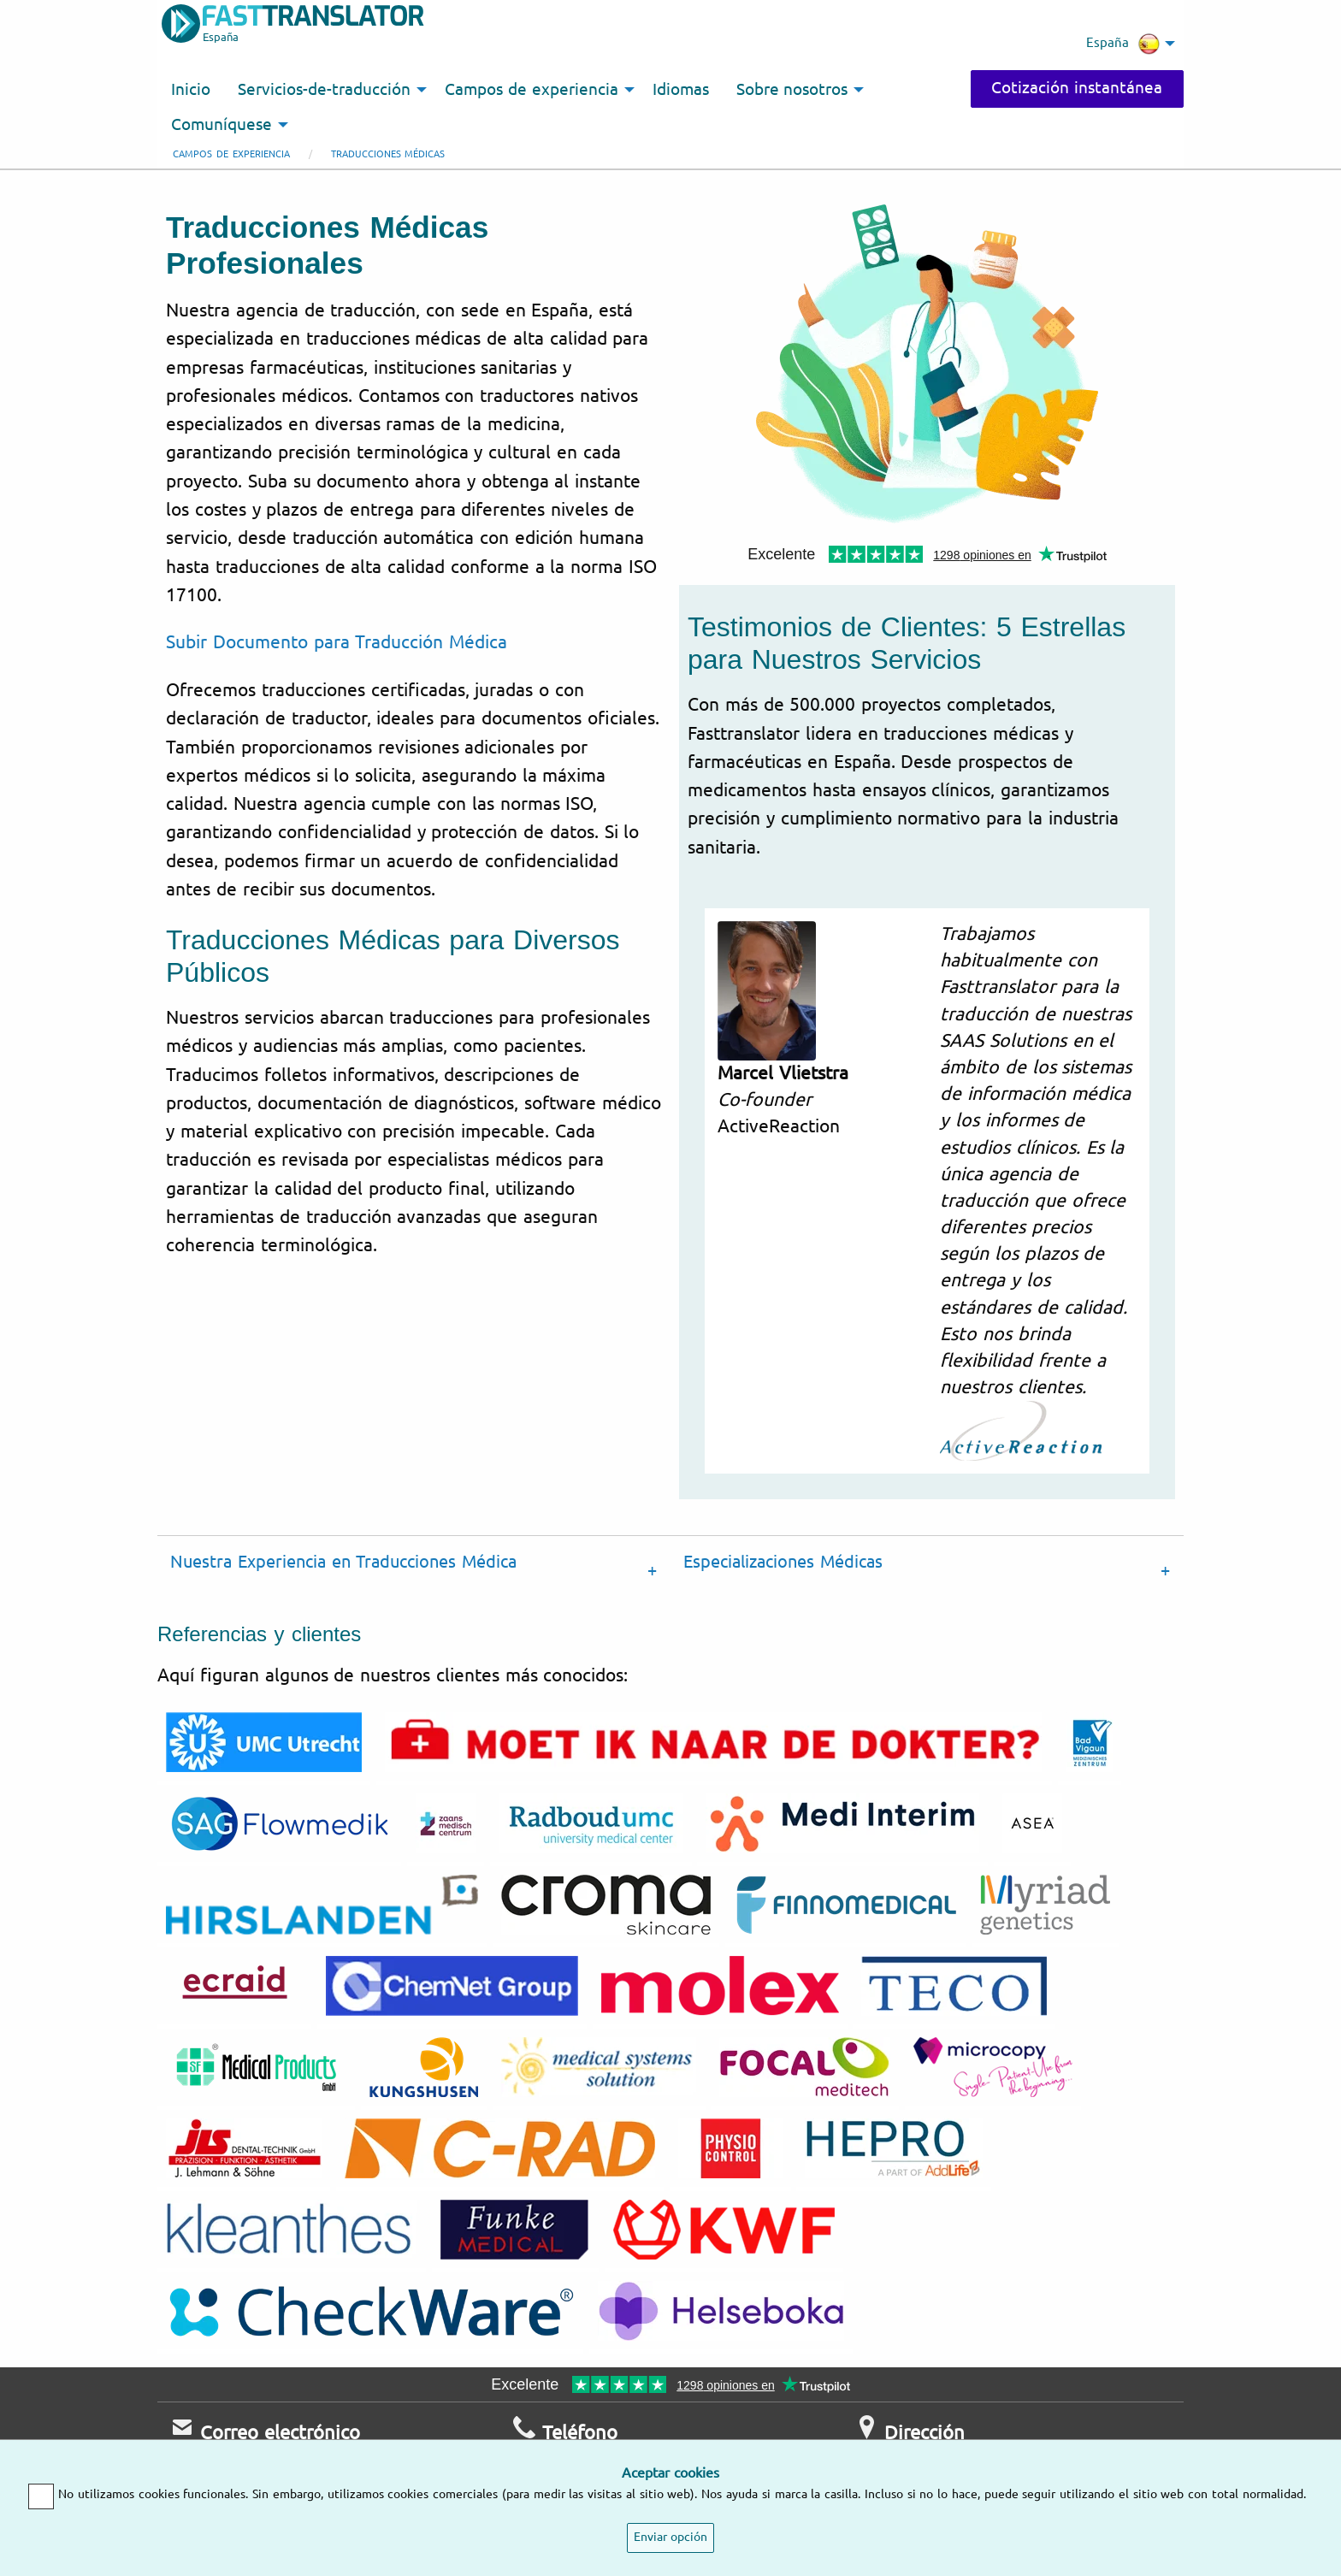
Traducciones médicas (388, 154)
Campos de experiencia (231, 154)
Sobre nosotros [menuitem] (792, 89)
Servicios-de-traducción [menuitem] (324, 89)
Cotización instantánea (1076, 88)
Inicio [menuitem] (190, 89)
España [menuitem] (1123, 43)
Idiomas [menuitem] (681, 89)
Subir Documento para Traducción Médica (336, 642)
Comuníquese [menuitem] (221, 124)
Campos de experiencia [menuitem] (531, 89)
